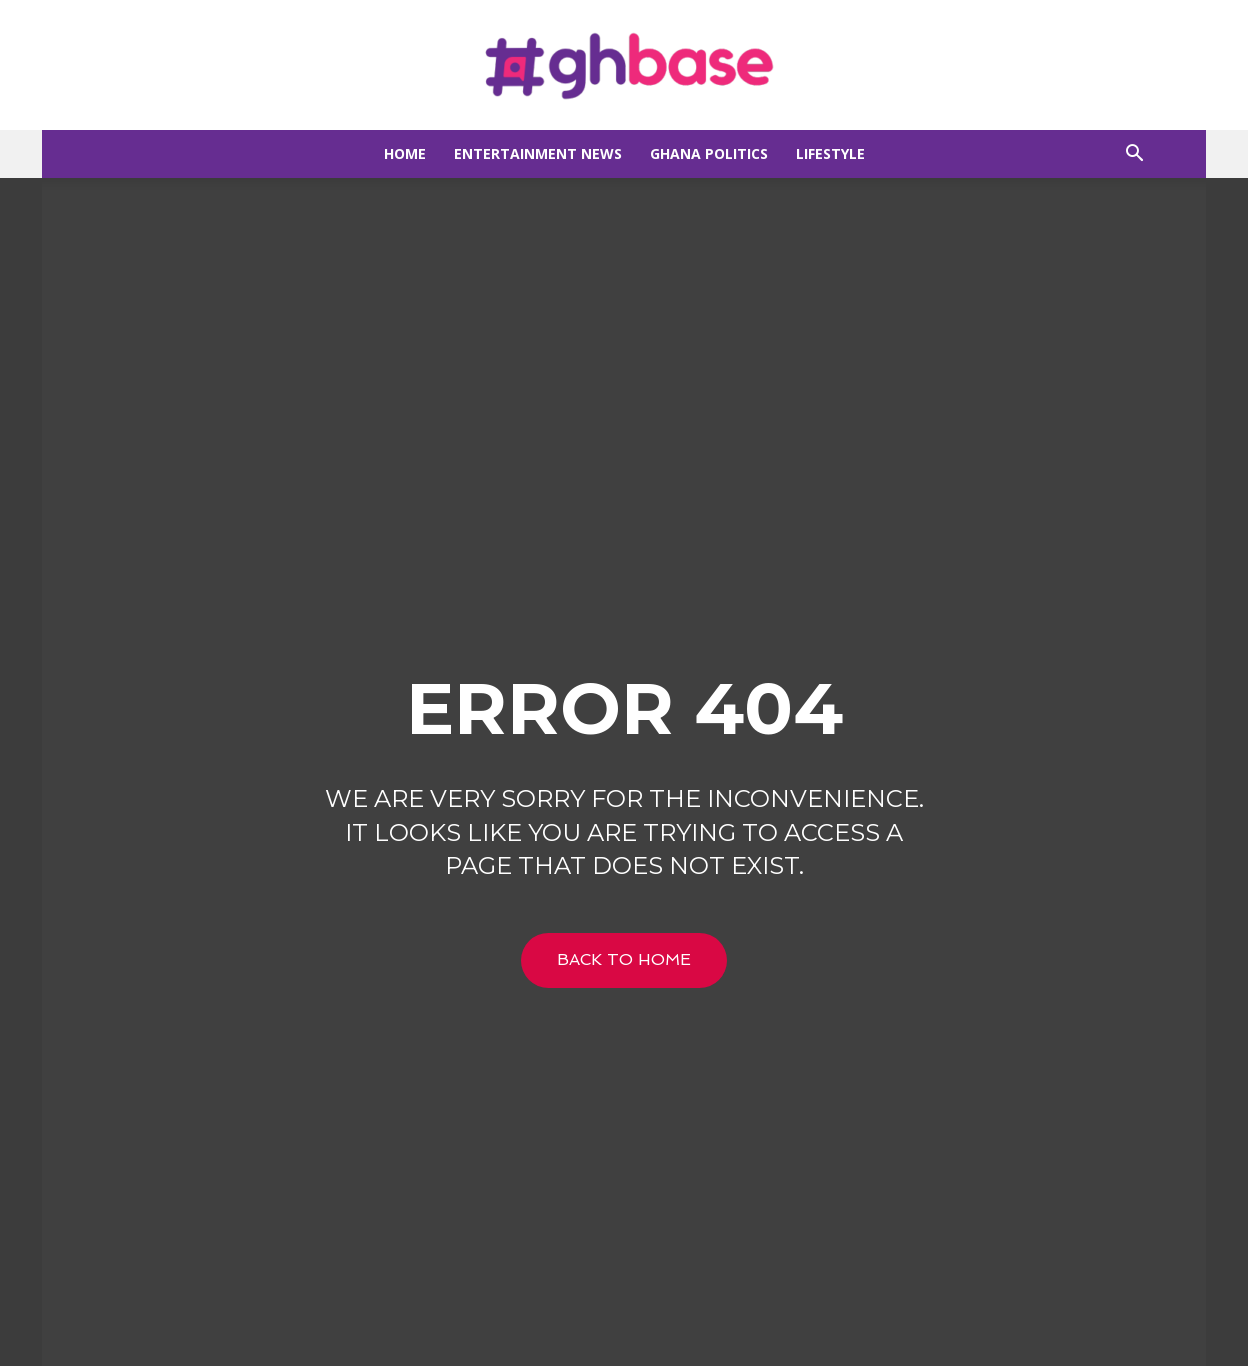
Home (405, 153)
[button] (1134, 155)
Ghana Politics (709, 153)
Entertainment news (538, 153)
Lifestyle (830, 153)
